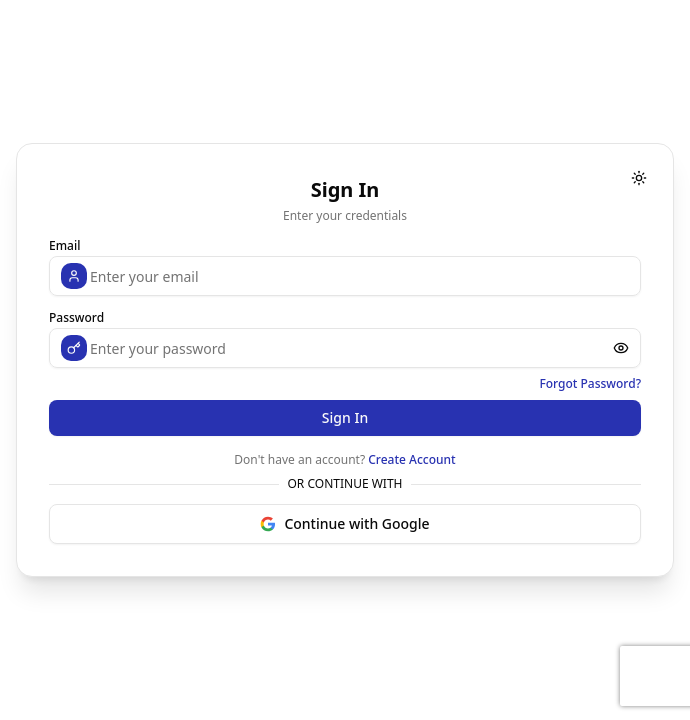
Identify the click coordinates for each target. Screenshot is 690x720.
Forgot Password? (590, 384)
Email (64, 245)
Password (76, 317)
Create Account (411, 459)
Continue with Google (344, 523)
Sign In (345, 417)
